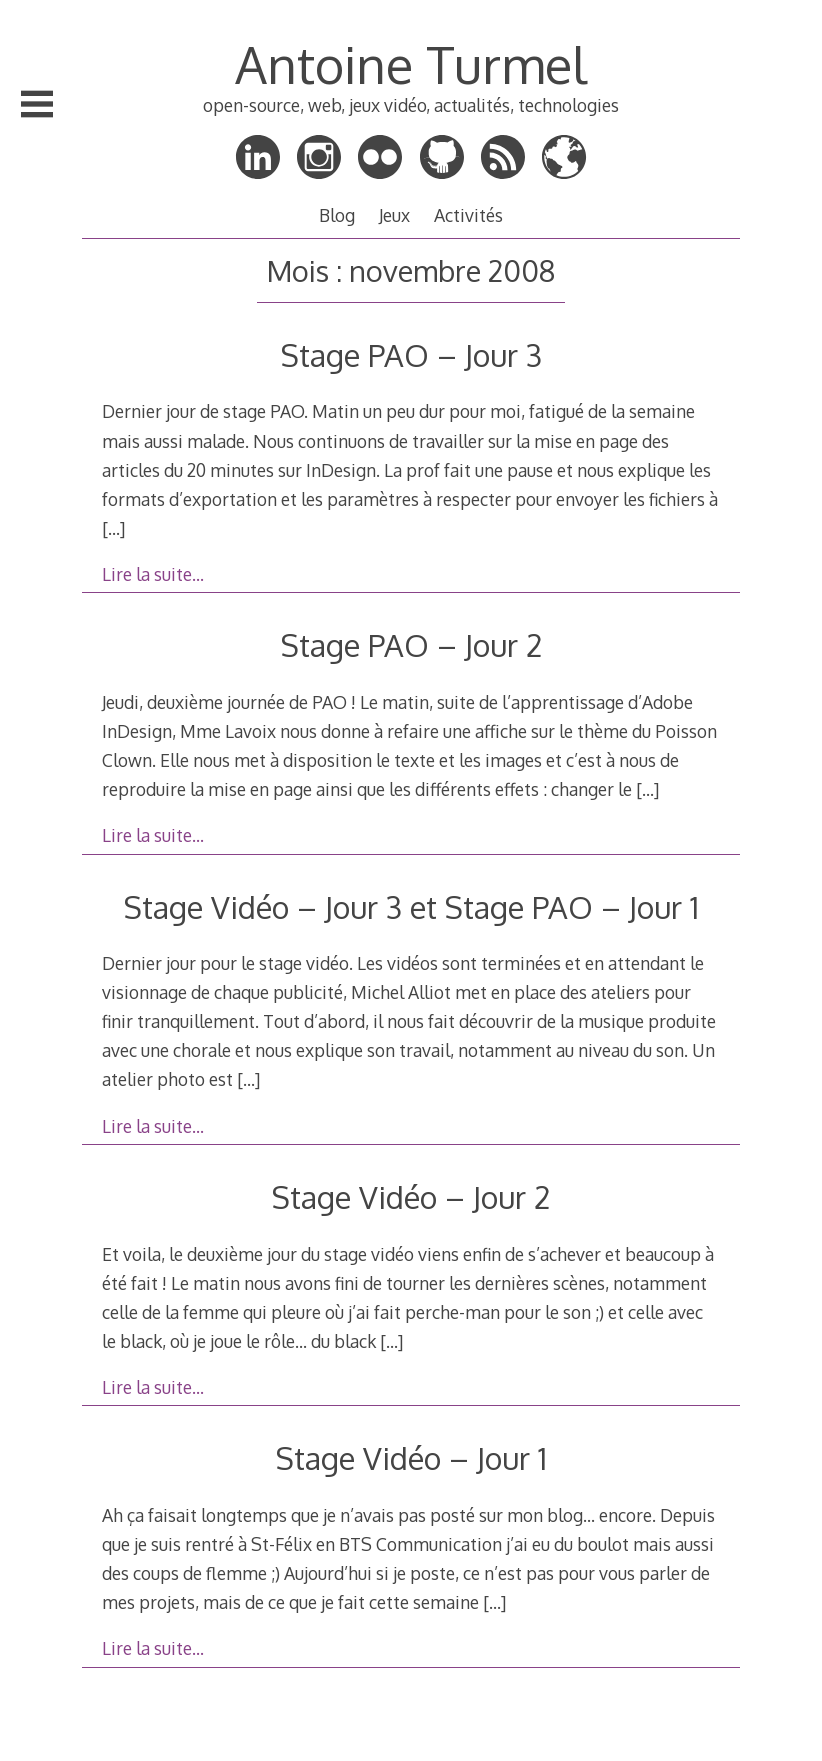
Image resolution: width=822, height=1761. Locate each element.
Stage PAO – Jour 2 (411, 644)
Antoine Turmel (411, 64)
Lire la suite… (153, 574)
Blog (337, 215)
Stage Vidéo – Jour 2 (411, 1196)
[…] (113, 528)
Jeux (394, 215)
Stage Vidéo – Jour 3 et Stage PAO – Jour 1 (411, 906)
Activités (468, 215)
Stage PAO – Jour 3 (411, 354)
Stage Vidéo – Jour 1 (411, 1457)
